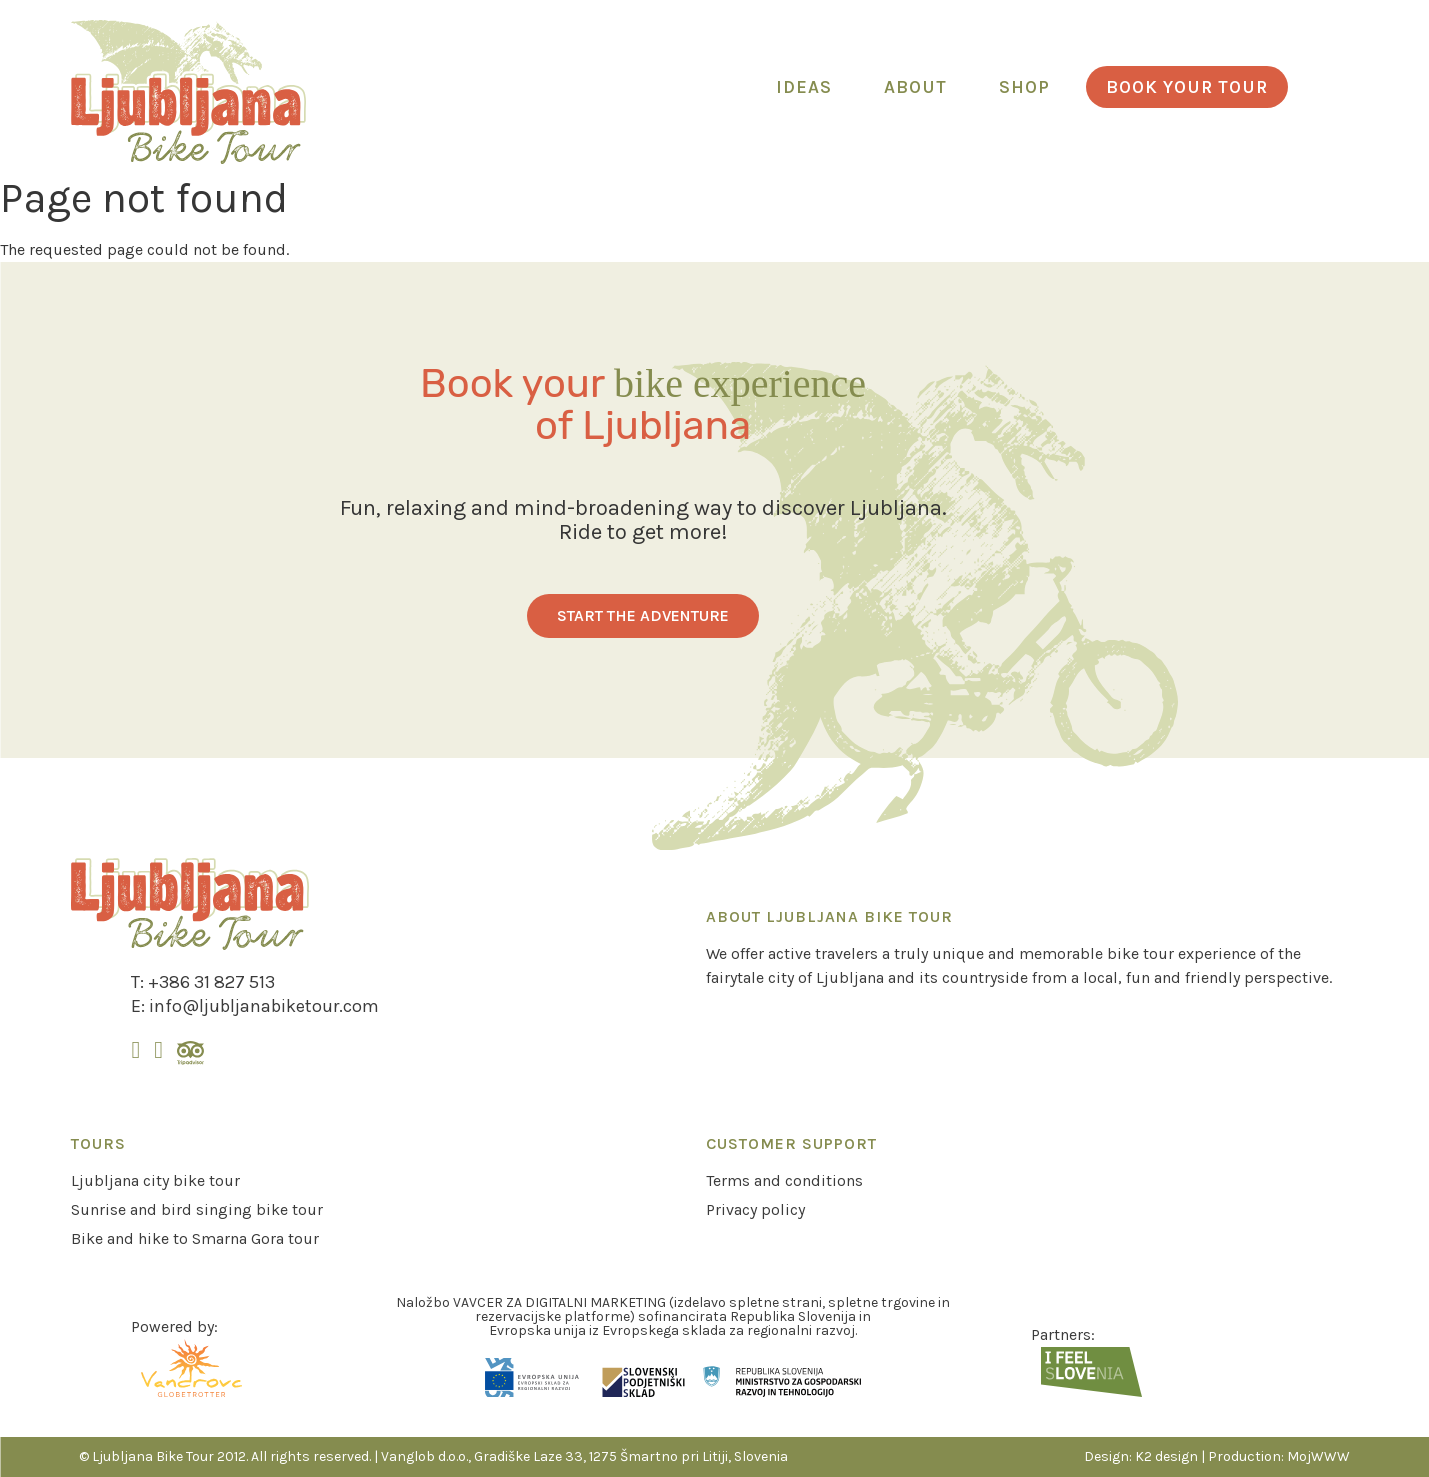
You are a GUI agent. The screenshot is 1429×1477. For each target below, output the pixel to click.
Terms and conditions (784, 1180)
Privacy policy (755, 1209)
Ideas (804, 87)
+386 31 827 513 (211, 982)
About (915, 87)
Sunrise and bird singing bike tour (197, 1209)
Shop (1024, 87)
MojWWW (1318, 1456)
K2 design (1166, 1456)
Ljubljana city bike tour (155, 1180)
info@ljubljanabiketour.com (264, 1006)
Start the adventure (643, 615)
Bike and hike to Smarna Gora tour (195, 1238)
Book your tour (1187, 87)
